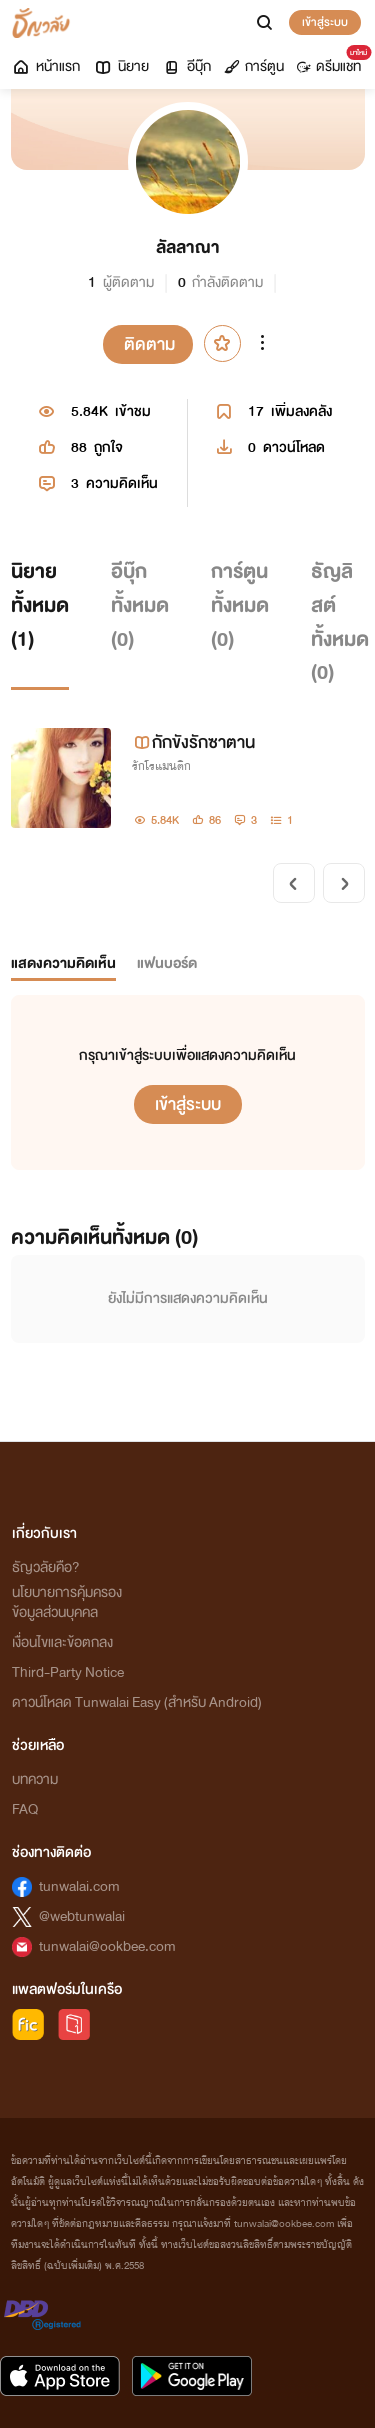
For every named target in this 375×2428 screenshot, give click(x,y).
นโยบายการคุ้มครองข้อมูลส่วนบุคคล (67, 1602)
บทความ (35, 1779)
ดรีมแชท (332, 62)
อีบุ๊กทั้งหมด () (140, 605)
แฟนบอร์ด (167, 963)
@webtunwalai (82, 1916)
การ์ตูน (254, 66)
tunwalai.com (79, 1886)
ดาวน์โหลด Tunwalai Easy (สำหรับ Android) (137, 1702)
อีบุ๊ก (186, 66)
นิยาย (121, 66)
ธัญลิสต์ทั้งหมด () (340, 622)
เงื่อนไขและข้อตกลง (62, 1642)
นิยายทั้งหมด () (40, 605)
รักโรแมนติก (161, 766)
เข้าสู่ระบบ (325, 22)
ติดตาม (149, 344)
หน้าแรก (45, 66)
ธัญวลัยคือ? (46, 1567)
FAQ (25, 1809)
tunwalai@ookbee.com (107, 1946)
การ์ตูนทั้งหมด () (240, 605)
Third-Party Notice (68, 1672)
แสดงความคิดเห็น (63, 963)
